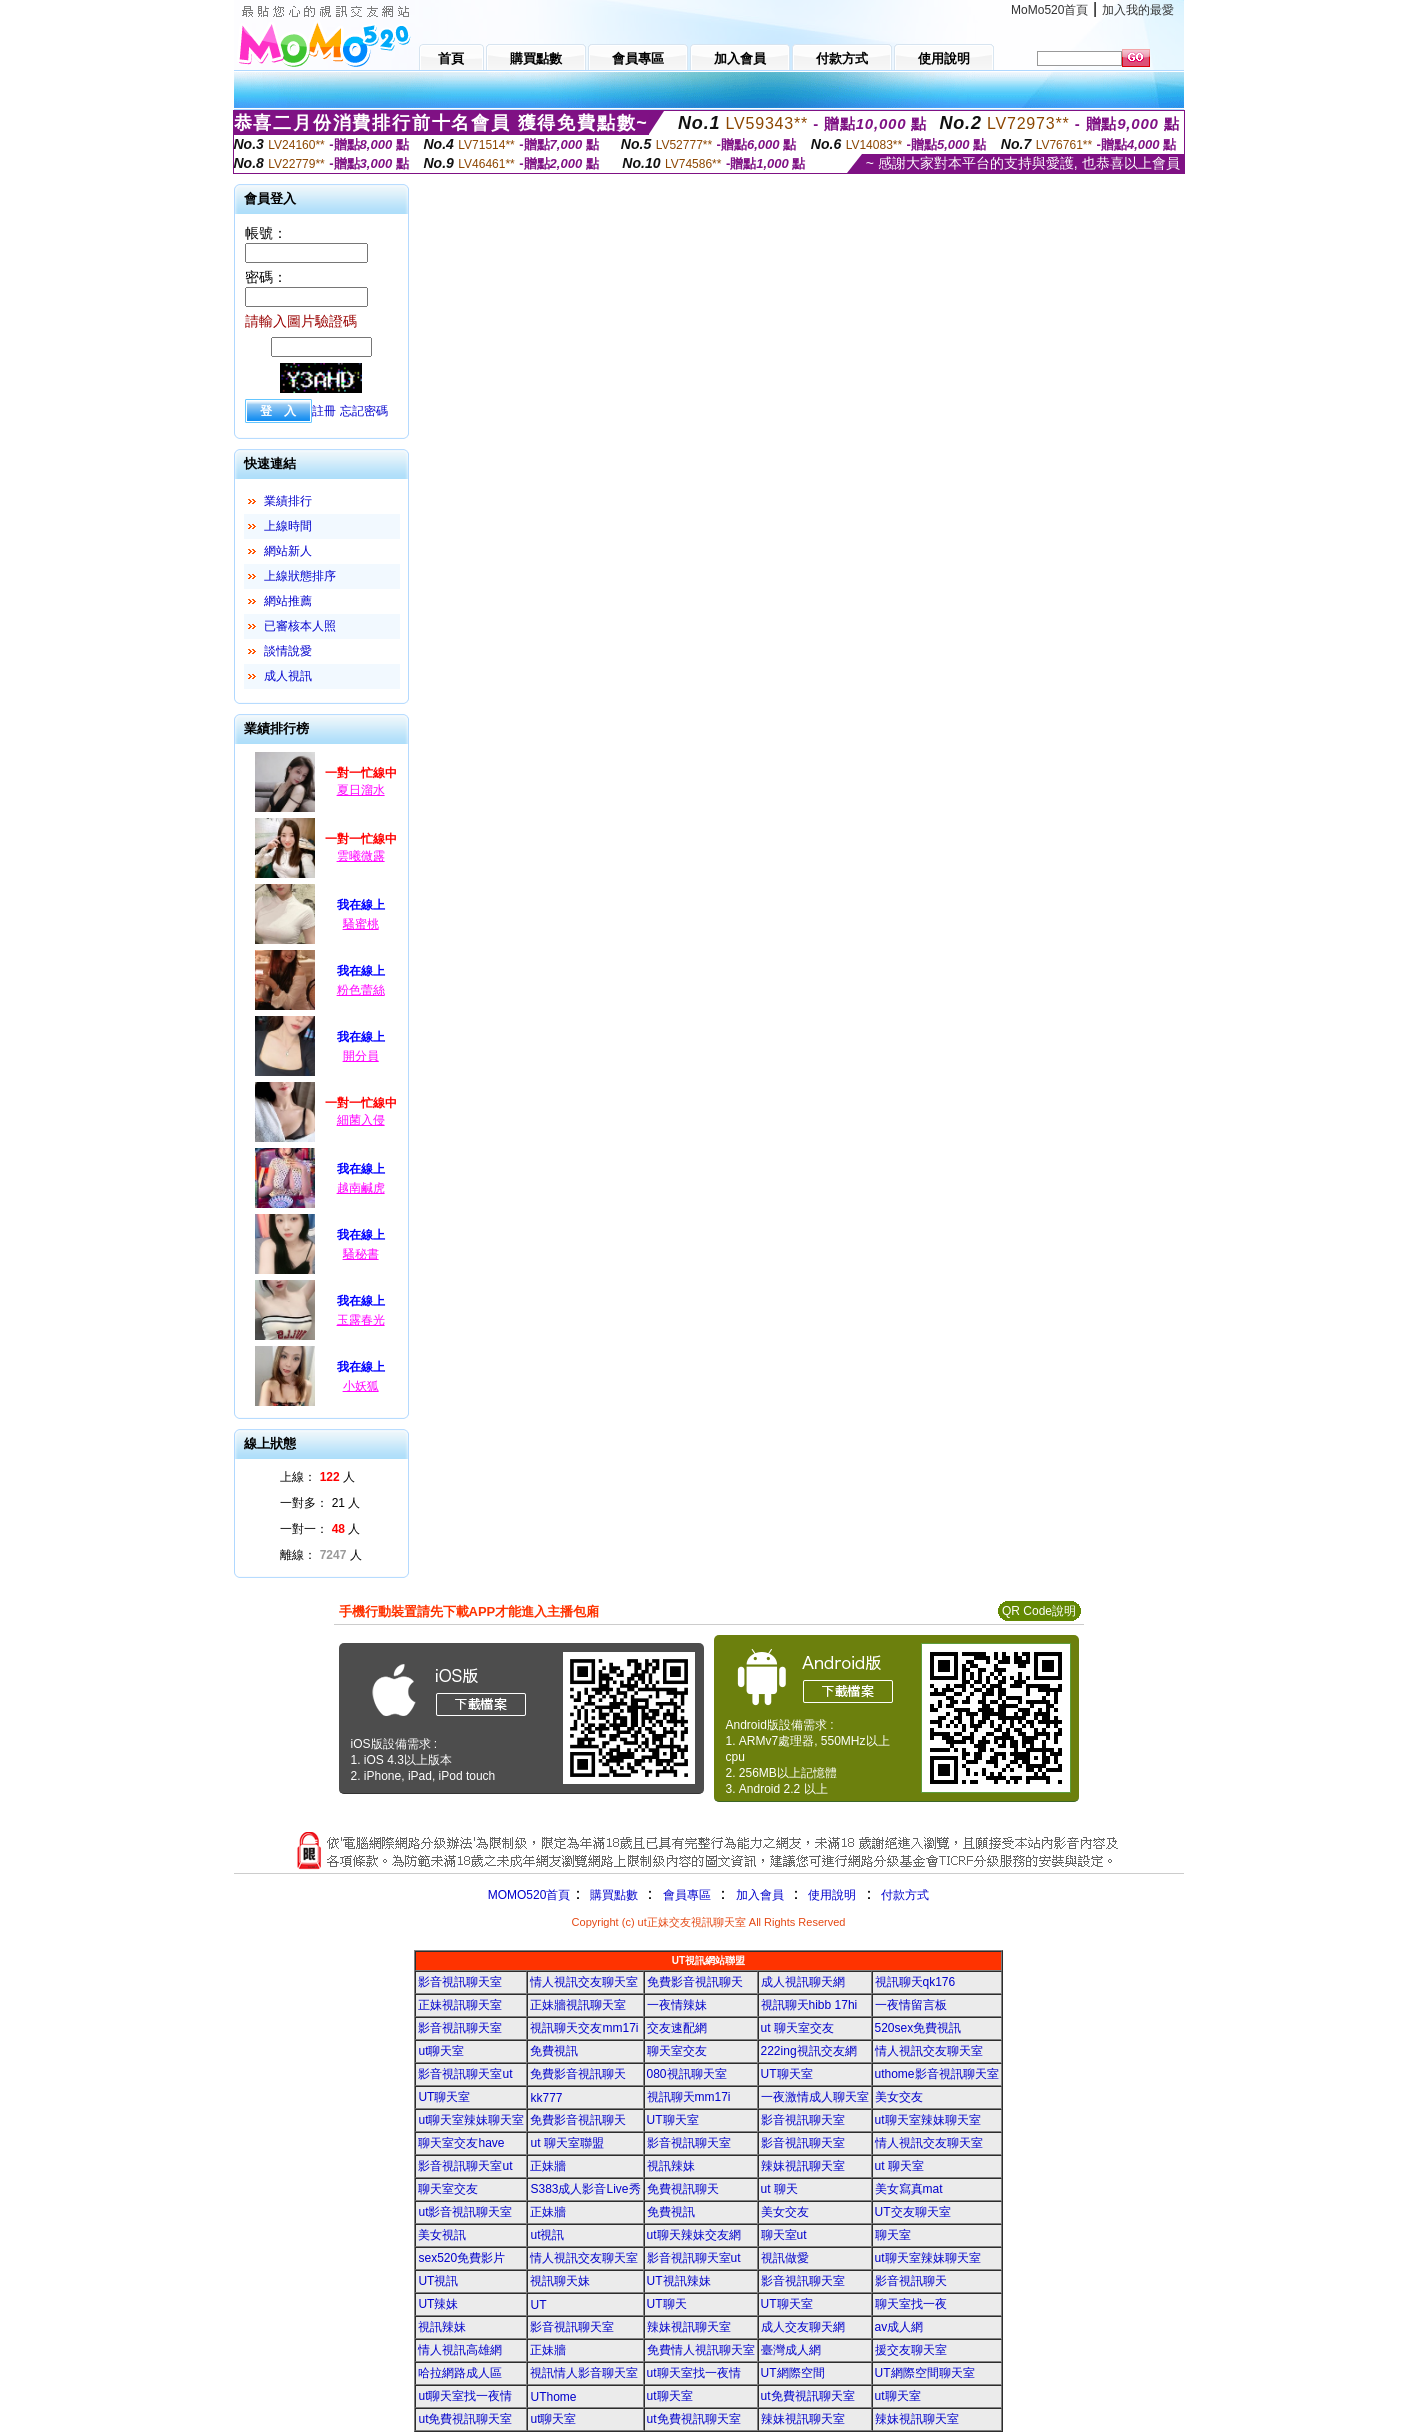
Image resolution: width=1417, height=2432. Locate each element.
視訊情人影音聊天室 (584, 2373)
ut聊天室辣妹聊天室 (471, 2120)
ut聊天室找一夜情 (694, 2373)
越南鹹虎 (361, 1188)
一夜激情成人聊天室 (815, 2097)
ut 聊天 (779, 2189)
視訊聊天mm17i (689, 2097)
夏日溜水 (361, 790)
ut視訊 (547, 2235)
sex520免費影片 (461, 2258)
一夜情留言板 (911, 2005)
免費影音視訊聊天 (695, 1982)
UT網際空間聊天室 (925, 2373)
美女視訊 (442, 2235)
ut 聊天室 (899, 2166)
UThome (553, 2397)
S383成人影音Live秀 (585, 2189)
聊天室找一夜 (911, 2304)
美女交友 (899, 2097)
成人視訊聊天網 (803, 1982)
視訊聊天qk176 (915, 1982)
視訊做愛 (785, 2258)
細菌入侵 (361, 1120)
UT (538, 2305)
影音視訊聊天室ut (465, 2074)
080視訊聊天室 (687, 2074)
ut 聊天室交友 (797, 2028)
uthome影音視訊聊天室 (937, 2074)
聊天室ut (784, 2235)
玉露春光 (361, 1320)
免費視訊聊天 (683, 2189)
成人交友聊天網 (803, 2327)
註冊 (324, 411)
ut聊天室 (441, 2051)
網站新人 (288, 551)
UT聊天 (667, 2304)
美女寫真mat (909, 2189)
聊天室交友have (461, 2143)
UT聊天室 (787, 2074)
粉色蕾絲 (361, 990)
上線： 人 (317, 1477)
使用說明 (832, 1895)
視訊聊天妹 (560, 2281)
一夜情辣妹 (677, 2005)
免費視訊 (554, 2051)
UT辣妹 (438, 2304)
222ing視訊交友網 (809, 2051)
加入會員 (760, 1895)
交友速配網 (677, 2028)
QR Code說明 (1039, 1611)
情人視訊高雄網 (460, 2350)
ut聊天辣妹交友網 (694, 2235)
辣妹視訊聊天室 (803, 2166)
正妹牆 (548, 2166)
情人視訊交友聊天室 (584, 1982)
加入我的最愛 (1138, 10)
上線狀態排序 (300, 576)
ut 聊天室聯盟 (566, 2143)
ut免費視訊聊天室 (808, 2396)
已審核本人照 (300, 626)
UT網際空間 (793, 2373)
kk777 (546, 2098)
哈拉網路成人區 (460, 2373)
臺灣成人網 (791, 2350)
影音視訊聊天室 (460, 1982)
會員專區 (687, 1895)
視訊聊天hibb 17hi (809, 2005)
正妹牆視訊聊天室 (578, 2005)
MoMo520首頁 (1049, 10)
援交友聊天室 (911, 2350)
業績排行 (288, 501)
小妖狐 (361, 1386)
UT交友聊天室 (913, 2212)
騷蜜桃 (361, 924)
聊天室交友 (677, 2051)
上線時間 (288, 526)
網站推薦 (288, 601)
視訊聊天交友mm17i (584, 2028)
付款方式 (905, 1895)
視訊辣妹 (671, 2166)
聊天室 (893, 2235)
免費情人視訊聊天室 (701, 2350)
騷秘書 (361, 1254)
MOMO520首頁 (529, 1895)
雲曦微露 (361, 856)
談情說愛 (288, 651)
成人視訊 (288, 676)
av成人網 (899, 2327)
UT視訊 (438, 2281)
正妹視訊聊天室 (460, 2005)
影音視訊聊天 (911, 2281)
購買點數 (611, 1895)
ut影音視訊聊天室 (465, 2212)
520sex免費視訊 (918, 2028)
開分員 (361, 1056)
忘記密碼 (364, 411)
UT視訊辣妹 (679, 2281)
